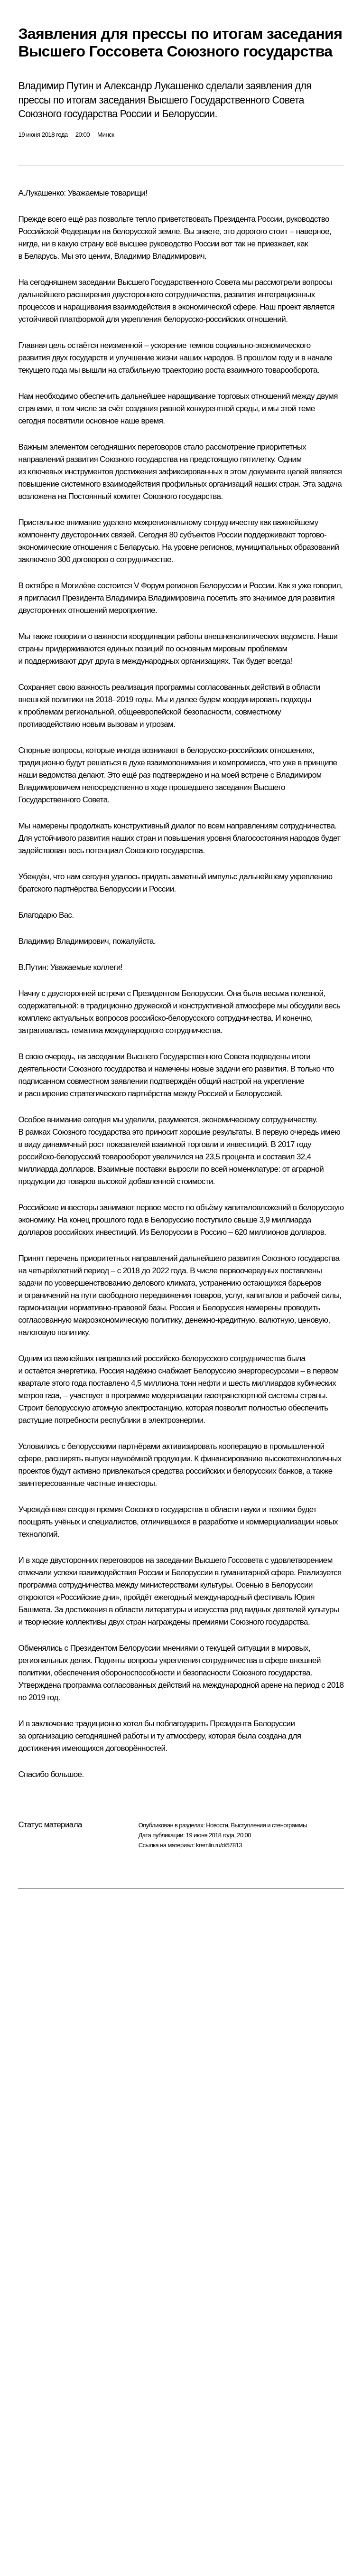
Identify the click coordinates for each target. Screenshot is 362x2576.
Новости (217, 1825)
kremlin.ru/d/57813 (219, 1845)
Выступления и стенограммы (268, 1825)
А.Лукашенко (41, 192)
